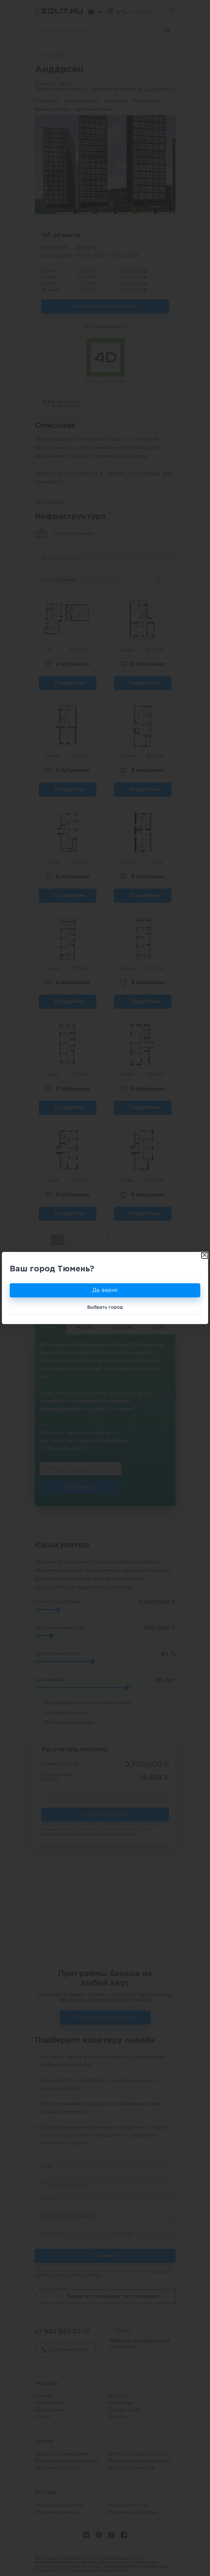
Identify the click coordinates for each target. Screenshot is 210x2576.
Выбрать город (105, 1307)
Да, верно (105, 1290)
